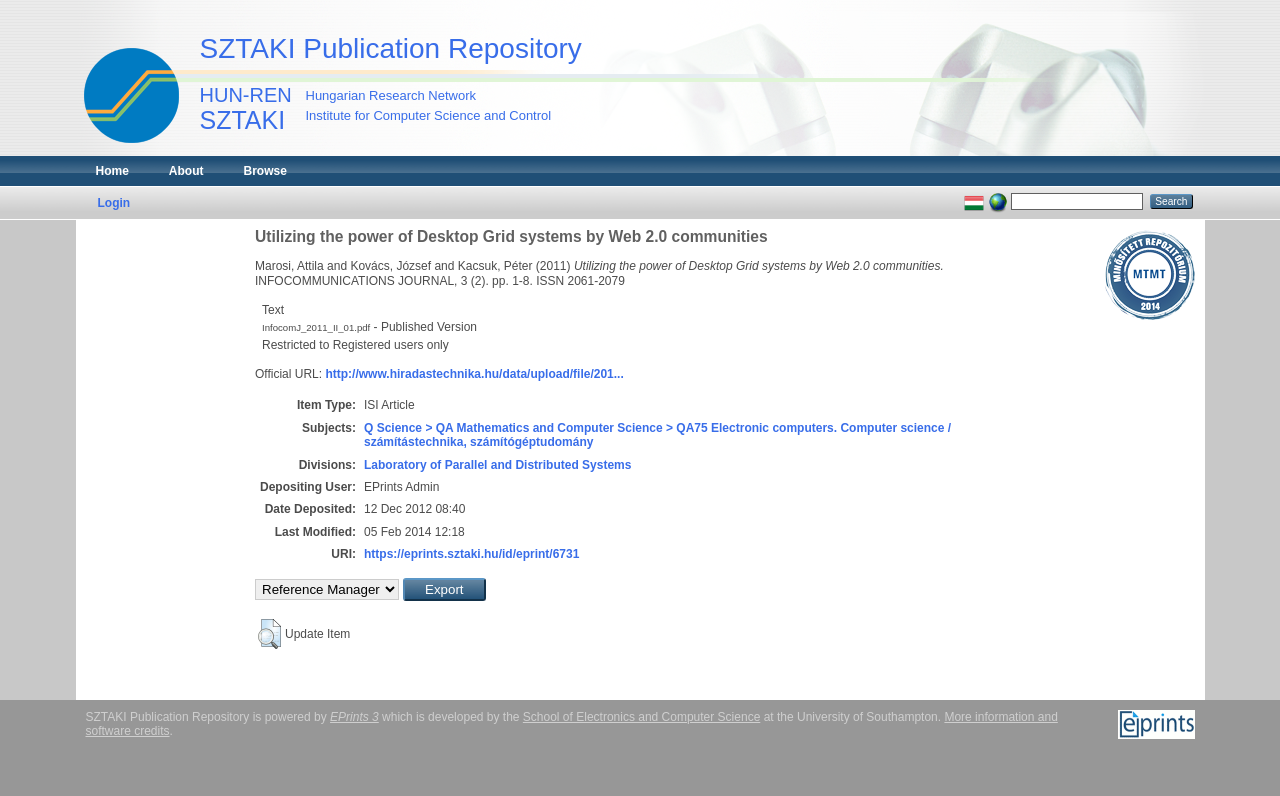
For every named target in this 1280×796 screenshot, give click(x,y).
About (186, 171)
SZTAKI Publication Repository (391, 48)
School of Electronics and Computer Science (641, 717)
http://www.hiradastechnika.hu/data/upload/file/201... (474, 374)
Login (114, 203)
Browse (265, 171)
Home (112, 171)
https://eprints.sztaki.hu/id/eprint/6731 (471, 554)
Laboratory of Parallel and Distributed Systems (497, 465)
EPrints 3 (354, 717)
